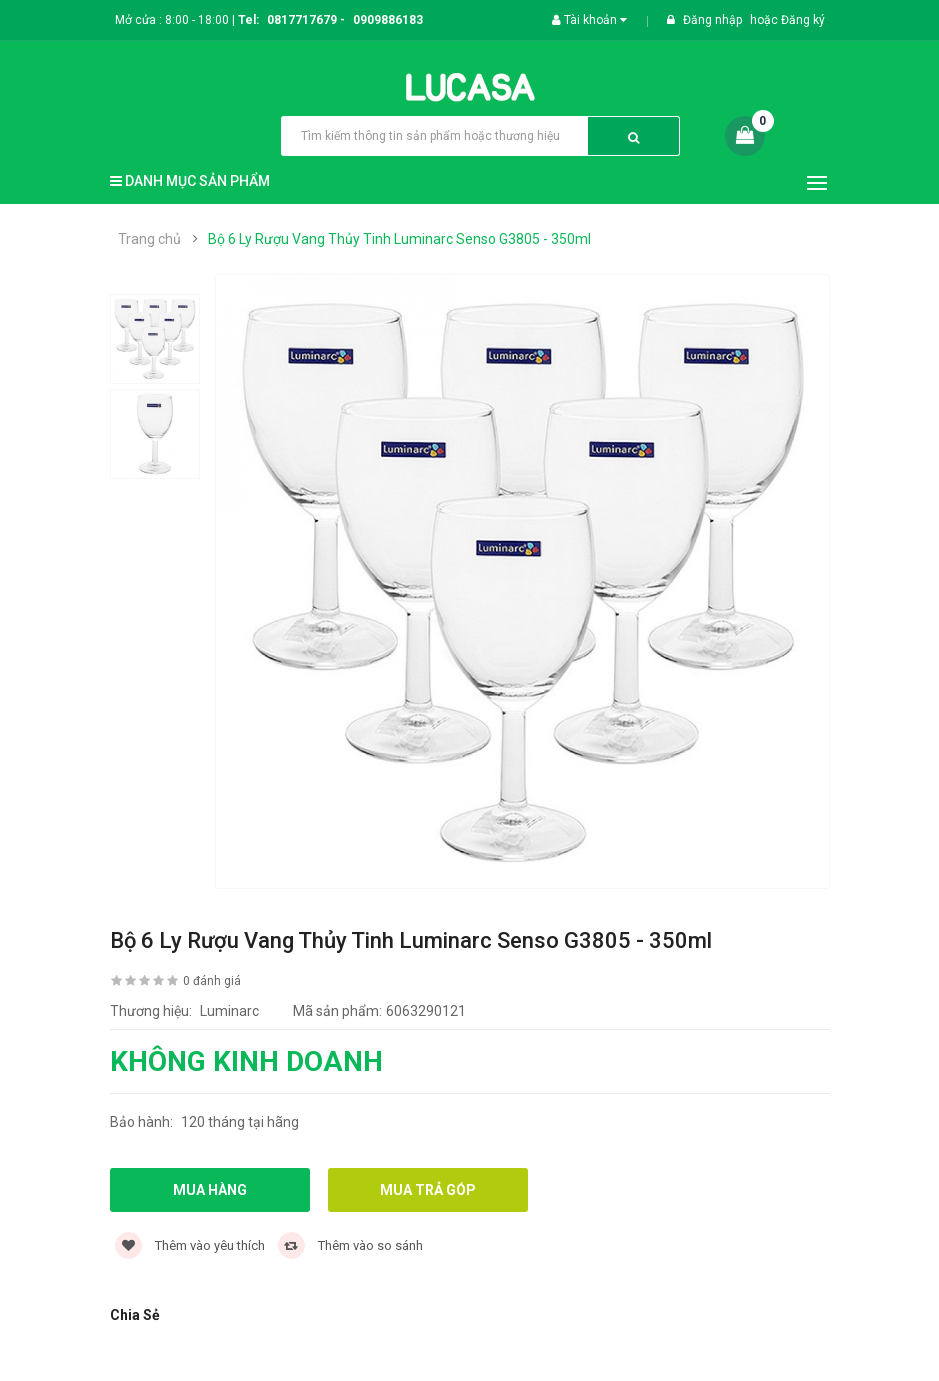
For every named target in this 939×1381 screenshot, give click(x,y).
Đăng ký (803, 20)
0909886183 (388, 20)
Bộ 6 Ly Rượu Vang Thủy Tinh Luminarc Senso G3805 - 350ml (399, 239)
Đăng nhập (714, 20)
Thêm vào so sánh (350, 1245)
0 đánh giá (212, 981)
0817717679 (302, 20)
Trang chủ (149, 239)
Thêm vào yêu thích (190, 1245)
